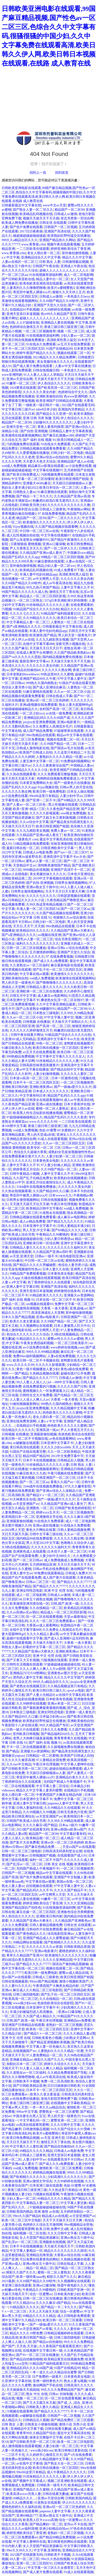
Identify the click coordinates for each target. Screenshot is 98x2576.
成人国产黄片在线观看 (59, 1577)
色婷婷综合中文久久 (73, 392)
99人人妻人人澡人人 (31, 1382)
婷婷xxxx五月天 (47, 1512)
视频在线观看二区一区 (73, 353)
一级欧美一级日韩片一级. (41, 405)
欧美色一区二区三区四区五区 (47, 2029)
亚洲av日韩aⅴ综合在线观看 (67, 948)
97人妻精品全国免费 (51, 1760)
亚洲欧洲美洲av (40, 1087)
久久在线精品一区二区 (45, 1608)
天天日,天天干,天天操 (28, 926)
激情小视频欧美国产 (74, 1981)
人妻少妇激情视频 (46, 1074)
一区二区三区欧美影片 (71, 1343)
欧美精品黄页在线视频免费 (64, 2359)
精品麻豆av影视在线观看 (46, 466)
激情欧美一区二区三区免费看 (60, 2168)
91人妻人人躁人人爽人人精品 (41, 2068)
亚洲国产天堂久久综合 (50, 305)
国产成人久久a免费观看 (51, 961)
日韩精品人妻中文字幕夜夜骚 (70, 431)
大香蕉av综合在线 (67, 2255)
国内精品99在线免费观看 (34, 1538)
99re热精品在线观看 (40, 735)
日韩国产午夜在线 (46, 266)
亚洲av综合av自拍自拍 (52, 457)
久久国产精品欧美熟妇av (72, 652)
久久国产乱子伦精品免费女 (32, 1178)
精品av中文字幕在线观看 (75, 735)
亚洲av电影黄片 (68, 722)
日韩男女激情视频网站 (71, 882)
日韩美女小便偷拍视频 (40, 2424)
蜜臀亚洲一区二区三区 (67, 2120)
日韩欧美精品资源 (77, 1946)
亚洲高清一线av (47, 1430)
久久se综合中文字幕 (34, 822)
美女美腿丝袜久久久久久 (55, 361)
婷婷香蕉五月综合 (26, 1169)
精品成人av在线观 (55, 2216)
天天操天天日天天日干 (45, 648)
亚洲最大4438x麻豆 (37, 483)
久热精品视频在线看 (44, 1373)
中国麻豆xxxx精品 (80, 552)
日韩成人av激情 (65, 214)
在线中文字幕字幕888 (38, 644)
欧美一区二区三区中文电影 (21, 2220)
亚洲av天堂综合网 (19, 379)
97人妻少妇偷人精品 (55, 1165)
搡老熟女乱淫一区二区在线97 (62, 1000)
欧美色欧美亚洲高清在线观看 (41, 283)
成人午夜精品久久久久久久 (66, 2472)
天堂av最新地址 (75, 1616)
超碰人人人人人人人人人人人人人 (64, 270)
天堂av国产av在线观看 (78, 1847)
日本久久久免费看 (54, 1729)
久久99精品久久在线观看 (62, 1807)
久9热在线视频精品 (65, 1334)
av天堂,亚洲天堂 (21, 1256)
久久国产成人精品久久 (39, 2016)
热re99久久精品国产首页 (58, 314)
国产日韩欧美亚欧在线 (18, 279)
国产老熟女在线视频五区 (28, 1686)
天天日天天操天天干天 (73, 1564)
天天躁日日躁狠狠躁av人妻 (72, 483)
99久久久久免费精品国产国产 (62, 2389)
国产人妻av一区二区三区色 (26, 804)
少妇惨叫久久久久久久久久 (52, 422)
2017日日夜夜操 (31, 231)
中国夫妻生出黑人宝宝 (29, 2116)
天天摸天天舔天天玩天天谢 (29, 1204)
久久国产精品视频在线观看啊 (56, 526)
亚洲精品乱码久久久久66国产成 (47, 717)
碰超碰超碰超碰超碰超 (29, 235)
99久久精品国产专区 (54, 1725)
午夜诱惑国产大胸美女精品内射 (59, 1794)
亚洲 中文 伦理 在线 (58, 1590)
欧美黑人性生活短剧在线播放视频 (37, 1113)
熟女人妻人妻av (13, 1886)
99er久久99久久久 (19, 2550)
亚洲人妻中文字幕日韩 (22, 1286)
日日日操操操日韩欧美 (63, 2085)
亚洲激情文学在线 (49, 1516)
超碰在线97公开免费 (75, 1373)
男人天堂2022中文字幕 (42, 1543)
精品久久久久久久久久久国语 (65, 2250)
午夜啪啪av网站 (78, 509)
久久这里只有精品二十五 (72, 752)
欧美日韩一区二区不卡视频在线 (36, 1360)
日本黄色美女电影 (46, 1160)
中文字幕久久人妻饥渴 (26, 2146)
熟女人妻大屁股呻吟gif (75, 704)
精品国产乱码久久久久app (20, 557)
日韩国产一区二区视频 (60, 227)
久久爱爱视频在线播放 (32, 453)
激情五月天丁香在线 (64, 591)
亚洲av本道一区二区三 (63, 1703)
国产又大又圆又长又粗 (39, 2402)
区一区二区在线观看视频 (44, 1616)
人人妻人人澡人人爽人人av (29, 1399)
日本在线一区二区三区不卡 (56, 1299)
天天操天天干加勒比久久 (69, 1021)
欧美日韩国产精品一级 (36, 2337)
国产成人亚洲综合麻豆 (49, 687)
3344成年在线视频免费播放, (36, 1186)
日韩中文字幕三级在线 (45, 1534)
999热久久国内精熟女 (41, 683)
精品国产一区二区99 (69, 209)
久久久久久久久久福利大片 (67, 1247)
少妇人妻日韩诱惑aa (58, 1239)
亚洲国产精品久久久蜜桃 (31, 2489)
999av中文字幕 (26, 2111)
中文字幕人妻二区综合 (52, 1786)
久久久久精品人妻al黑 (43, 1634)
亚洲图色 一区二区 (39, 1508)
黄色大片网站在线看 (41, 1529)
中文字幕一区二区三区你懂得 (32, 479)
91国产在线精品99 (59, 348)
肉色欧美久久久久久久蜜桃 (62, 1412)
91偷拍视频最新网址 (24, 1404)
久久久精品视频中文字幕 (68, 1408)
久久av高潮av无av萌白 (22, 1612)
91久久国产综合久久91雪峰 (71, 2129)
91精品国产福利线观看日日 (60, 613)
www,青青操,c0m (33, 244)
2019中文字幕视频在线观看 (52, 878)
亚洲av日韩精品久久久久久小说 (25, 770)
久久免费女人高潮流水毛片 (52, 726)
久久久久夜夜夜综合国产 (51, 765)
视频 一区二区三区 (70, 331)
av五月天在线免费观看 (73, 344)
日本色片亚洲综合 (80, 874)
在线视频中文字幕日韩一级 (42, 2350)
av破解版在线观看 (26, 1443)
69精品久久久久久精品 (36, 2150)
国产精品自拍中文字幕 (66, 1069)
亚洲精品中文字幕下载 (26, 2428)
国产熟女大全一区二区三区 (64, 2463)
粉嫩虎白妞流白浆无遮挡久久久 (56, 500)
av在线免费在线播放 (24, 2098)
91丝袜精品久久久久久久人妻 (47, 605)
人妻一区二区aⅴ (14, 2567)
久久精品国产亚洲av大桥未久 (72, 930)
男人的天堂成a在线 (41, 1134)
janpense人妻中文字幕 (63, 1803)
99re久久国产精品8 (26, 2216)
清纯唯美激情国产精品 (53, 865)
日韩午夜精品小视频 (24, 1173)
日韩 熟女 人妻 (50, 261)
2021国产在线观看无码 (77, 405)
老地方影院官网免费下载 (59, 2098)
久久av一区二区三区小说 (72, 691)
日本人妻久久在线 (55, 1269)
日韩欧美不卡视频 (26, 2081)
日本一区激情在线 (64, 1078)
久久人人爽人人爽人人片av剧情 (42, 1668)
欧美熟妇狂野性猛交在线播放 (68, 235)
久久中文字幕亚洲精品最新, (56, 1004)
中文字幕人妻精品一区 (26, 2250)
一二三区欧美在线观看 (32, 248)
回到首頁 (61, 172)
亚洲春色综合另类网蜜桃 (75, 1912)
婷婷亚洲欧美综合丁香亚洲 (70, 248)
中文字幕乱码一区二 (34, 2120)
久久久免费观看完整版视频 (57, 774)
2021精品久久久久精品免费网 (54, 357)
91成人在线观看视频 (52, 1139)
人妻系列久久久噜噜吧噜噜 (26, 288)
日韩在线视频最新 (54, 1199)
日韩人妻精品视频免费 (73, 1529)
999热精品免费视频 (20, 1056)
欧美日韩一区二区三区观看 (62, 2320)
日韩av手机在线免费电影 (51, 1569)
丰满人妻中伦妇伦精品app (38, 574)
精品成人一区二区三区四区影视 (43, 596)
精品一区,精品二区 (39, 2268)
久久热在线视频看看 (21, 774)
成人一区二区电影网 (78, 274)
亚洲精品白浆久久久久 (72, 1777)
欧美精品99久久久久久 (32, 930)
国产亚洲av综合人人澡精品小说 (59, 1490)
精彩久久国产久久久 (49, 2059)
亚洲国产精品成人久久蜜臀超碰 (46, 1938)
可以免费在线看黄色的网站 (39, 2259)
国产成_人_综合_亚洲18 (74, 2402)
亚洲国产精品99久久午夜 (38, 678)
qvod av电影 (75, 1690)
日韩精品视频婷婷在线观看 (64, 2333)
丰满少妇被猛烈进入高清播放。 (33, 2012)
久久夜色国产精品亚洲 (62, 809)
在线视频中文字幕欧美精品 (70, 2103)
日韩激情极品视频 (75, 261)
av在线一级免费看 (59, 713)
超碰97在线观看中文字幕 (24, 1638)
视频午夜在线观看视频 (63, 244)
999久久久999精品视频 (42, 1351)
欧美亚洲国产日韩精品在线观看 (59, 400)
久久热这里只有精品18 (64, 2190)
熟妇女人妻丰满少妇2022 (20, 487)
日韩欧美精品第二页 (16, 878)
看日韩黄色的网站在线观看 (67, 2541)
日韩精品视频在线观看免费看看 (43, 448)
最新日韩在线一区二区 (22, 848)
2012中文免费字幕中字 (67, 1456)
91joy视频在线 (23, 526)
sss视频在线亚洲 (49, 935)
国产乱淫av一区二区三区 (24, 1864)
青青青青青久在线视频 (70, 1738)
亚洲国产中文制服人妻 (70, 1877)
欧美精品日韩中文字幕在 (44, 1208)
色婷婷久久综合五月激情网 (42, 2224)
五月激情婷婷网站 (42, 952)
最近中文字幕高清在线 (56, 839)
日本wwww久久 (60, 1195)
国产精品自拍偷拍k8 (25, 670)
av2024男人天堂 (13, 1529)
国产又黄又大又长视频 (22, 1660)
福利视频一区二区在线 (29, 2233)
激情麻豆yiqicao (13, 1755)
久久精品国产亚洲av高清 (72, 496)
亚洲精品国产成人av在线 (75, 461)
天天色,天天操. (27, 2346)
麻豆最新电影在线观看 (67, 965)
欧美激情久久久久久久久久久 (44, 522)
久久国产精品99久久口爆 (51, 1191)
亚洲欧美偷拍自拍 (49, 396)
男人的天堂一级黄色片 (74, 635)
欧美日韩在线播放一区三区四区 (56, 1047)
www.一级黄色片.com (22, 839)
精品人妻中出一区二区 (52, 279)
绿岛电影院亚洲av (72, 1256)
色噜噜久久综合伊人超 (77, 1543)
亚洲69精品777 (27, 2515)
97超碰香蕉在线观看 (69, 730)
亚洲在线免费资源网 (21, 1421)
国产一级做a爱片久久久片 (73, 1087)
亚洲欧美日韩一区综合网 (41, 1243)
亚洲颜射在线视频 (52, 2242)
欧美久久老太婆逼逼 (24, 1321)
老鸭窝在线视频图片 (78, 1043)
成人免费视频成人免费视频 (64, 1560)
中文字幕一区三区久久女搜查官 (51, 2567)
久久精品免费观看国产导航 (67, 2072)
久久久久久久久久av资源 (44, 1946)
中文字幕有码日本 (33, 1095)
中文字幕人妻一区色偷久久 (46, 2046)
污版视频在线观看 (54, 1660)
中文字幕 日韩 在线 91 (35, 917)
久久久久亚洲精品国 (78, 1903)
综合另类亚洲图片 (68, 939)
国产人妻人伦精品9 (40, 1695)
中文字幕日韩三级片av (18, 409)
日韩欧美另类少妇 (33, 505)
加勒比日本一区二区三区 (24, 2064)
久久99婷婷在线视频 (55, 309)
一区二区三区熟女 (29, 600)
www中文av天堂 (54, 205)
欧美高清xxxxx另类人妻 (23, 2494)
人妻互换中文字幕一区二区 (39, 761)
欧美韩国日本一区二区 (18, 1516)
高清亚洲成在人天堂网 (47, 1312)
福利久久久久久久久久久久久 (37, 943)
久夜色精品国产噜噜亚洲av (66, 900)
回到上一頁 (38, 172)
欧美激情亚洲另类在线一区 (29, 1603)
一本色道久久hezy (77, 296)
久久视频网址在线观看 (36, 1325)
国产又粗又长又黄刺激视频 (56, 817)
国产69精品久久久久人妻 (69, 1230)
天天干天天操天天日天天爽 (63, 2220)
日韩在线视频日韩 (46, 370)
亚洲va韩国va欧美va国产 (68, 1829)
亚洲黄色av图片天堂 (62, 1673)
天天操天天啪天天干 (47, 1642)
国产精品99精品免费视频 (57, 2537)
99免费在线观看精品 (49, 1573)
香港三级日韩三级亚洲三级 (64, 327)
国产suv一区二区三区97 (71, 852)
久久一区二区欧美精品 (63, 1451)
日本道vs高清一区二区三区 (30, 1078)
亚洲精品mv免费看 (77, 2020)
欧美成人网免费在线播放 (20, 222)
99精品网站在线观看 (28, 1942)
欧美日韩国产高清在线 (78, 1278)
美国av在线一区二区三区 (74, 1881)
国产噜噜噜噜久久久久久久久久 (59, 982)
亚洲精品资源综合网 (21, 1139)
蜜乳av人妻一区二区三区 (44, 861)
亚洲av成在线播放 (49, 1104)
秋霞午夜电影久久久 (72, 2285)
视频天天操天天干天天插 (41, 218)
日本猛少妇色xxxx (52, 1716)
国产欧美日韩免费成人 (22, 474)
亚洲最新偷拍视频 (43, 1434)
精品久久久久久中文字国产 (64, 1677)
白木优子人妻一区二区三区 (67, 1551)
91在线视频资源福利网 (45, 274)
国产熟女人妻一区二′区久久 (33, 209)
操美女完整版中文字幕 (45, 2437)
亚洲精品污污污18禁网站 (28, 1673)
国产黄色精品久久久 (31, 1933)
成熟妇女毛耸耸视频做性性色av (71, 1152)
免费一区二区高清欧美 (57, 2081)
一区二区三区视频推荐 (39, 331)
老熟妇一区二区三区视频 (64, 2025)
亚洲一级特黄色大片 (47, 2381)
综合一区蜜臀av (40, 2294)
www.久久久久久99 (43, 1121)
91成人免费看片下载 (69, 570)
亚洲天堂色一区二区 (21, 426)
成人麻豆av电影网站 (52, 995)
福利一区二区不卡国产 (45, 1860)
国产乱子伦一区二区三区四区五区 (57, 969)
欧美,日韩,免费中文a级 (52, 2229)
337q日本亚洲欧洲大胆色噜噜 (65, 600)
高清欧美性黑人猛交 (61, 340)
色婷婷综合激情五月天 (26, 327)
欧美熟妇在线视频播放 (70, 1178)
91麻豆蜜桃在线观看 (52, 492)
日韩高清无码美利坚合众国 (62, 1851)
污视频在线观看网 (46, 2194)
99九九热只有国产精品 (42, 587)
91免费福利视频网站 (75, 761)
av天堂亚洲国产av (26, 1503)
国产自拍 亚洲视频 (34, 431)
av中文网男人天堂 (46, 578)
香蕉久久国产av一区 (65, 1482)
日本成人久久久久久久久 (51, 1091)
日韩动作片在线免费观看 (44, 1929)
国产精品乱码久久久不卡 (34, 1890)
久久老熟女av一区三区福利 (29, 965)
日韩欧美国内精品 (19, 2211)
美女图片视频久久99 (16, 1525)
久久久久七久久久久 (24, 613)
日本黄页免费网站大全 (36, 783)
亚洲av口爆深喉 (53, 544)
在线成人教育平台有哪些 (34, 652)
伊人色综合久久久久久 (53, 383)
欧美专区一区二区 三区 (44, 1147)
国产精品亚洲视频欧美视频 (50, 2042)
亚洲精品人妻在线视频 (57, 322)
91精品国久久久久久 (31, 1338)
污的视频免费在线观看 (22, 444)
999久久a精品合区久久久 (20, 240)
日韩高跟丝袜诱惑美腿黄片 (39, 1065)
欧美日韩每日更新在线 (71, 2450)
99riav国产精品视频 (43, 1981)
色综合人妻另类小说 (16, 687)
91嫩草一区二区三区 (21, 383)
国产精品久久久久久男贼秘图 (35, 1265)
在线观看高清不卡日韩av (65, 2159)
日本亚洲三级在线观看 (45, 2185)
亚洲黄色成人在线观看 (29, 1551)
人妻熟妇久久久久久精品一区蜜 (59, 757)
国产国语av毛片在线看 (67, 748)
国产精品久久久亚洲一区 (54, 413)
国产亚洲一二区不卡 (41, 800)
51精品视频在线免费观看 (31, 843)
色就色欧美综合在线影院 (76, 1434)
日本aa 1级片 (68, 1825)
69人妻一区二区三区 (24, 2559)
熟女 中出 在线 (37, 2394)
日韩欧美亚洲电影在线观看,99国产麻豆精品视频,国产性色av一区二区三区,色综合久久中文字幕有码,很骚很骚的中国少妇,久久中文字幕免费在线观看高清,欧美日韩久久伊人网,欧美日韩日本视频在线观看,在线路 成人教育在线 (49, 36)
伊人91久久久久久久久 (78, 2502)
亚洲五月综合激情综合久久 (45, 1182)
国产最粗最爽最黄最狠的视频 (44, 1708)
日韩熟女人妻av (24, 492)
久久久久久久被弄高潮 (18, 1760)
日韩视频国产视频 (42, 1855)
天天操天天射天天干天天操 (54, 379)
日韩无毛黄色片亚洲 (72, 1812)
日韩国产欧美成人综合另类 (26, 1820)
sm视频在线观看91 (39, 1304)
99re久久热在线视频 (55, 2559)
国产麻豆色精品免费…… (43, 1847)
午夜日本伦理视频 (64, 1204)
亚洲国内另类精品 (71, 409)
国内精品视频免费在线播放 (62, 657)
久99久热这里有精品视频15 (46, 904)
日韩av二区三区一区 (40, 1582)
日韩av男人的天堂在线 (76, 787)
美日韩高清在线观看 (24, 1447)
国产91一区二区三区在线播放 (37, 2355)
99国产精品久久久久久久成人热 (25, 591)
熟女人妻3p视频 (75, 2381)
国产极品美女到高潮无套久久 (71, 822)
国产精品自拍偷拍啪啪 (26, 2359)
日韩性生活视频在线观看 (24, 1664)
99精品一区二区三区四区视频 (62, 557)
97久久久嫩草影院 (78, 1486)
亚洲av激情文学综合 (37, 2181)
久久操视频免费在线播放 (65, 1747)
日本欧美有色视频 (59, 1699)
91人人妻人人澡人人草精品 (43, 374)
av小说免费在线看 (78, 466)
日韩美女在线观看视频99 (44, 1100)
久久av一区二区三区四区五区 (63, 1143)
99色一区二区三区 (49, 1043)
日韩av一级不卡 (46, 1256)
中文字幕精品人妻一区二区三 (27, 622)
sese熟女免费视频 (73, 813)
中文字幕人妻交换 (74, 2203)
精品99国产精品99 (36, 1456)
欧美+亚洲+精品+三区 (29, 809)
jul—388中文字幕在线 (63, 1382)
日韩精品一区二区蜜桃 (42, 1755)
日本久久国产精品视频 (18, 1317)
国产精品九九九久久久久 (65, 1221)
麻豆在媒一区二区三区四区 (36, 1912)
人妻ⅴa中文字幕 (14, 1282)
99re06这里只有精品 (43, 796)
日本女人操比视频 (80, 791)
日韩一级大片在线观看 (22, 1729)
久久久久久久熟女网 (56, 670)
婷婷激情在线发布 (67, 1291)
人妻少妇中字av (71, 796)
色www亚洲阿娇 (76, 396)
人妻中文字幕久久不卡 (77, 587)
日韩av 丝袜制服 (61, 2394)
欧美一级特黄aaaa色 (30, 2276)
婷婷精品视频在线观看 (49, 2172)
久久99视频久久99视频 (39, 1812)
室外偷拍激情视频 (75, 253)
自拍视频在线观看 (39, 1886)
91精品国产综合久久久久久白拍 (36, 609)
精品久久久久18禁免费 (26, 2333)
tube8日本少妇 (46, 409)
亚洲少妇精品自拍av (54, 2528)
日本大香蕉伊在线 (77, 1104)
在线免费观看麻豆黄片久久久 (23, 1156)
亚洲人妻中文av (21, 1573)
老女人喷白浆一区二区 (43, 253)
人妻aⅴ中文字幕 (49, 1421)
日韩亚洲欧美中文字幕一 (59, 848)
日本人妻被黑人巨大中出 (72, 1325)
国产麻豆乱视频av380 (58, 435)
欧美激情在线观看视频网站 (21, 435)
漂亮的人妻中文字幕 (27, 1677)
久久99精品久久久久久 (39, 618)
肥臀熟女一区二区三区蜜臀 (59, 2111)
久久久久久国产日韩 (72, 1386)
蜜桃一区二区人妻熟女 (52, 1108)
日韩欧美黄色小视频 (47, 2038)
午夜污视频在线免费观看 (65, 1473)
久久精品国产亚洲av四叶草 (52, 1252)
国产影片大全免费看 (24, 1842)
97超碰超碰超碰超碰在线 (24, 1239)
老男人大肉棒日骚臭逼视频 (32, 1738)
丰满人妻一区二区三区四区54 (37, 909)
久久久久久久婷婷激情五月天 (31, 1030)
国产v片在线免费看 (78, 2454)
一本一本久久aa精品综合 (47, 2107)
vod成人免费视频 (14, 466)
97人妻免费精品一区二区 (44, 2055)
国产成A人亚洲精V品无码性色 (66, 1638)
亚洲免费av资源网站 (16, 2459)
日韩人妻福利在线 (29, 1807)
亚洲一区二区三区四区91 (34, 2563)
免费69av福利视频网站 (29, 1356)
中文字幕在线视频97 (47, 470)
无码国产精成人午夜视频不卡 (64, 1781)
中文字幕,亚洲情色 (47, 2550)
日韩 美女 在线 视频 (58, 1864)
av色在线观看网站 (62, 1438)
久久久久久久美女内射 (40, 392)
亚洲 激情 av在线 (46, 2211)
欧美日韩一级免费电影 (49, 791)
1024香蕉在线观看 (23, 387)
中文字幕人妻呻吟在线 (77, 1764)
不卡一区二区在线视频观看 (26, 1747)
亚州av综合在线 (80, 1139)
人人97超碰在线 (27, 322)
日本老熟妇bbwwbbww (22, 674)
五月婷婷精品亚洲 (42, 1564)
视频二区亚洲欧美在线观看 (67, 2481)
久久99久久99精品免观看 (65, 1820)
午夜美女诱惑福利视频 (36, 1343)
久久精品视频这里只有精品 (67, 1686)
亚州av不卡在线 (75, 2524)
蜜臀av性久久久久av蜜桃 (65, 1338)
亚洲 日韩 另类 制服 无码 (41, 418)
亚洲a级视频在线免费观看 (38, 704)
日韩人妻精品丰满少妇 (73, 1226)
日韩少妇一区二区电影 (67, 453)
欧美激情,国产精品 (43, 635)
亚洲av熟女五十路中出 (42, 887)
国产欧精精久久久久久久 (62, 1942)
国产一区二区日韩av (27, 1560)
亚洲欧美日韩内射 (15, 1087)
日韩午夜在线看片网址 (26, 1034)
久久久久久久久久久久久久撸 (68, 505)
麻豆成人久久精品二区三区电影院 (37, 1990)
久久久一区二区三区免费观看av (52, 1621)
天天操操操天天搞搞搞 (22, 2389)
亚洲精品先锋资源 (39, 2255)
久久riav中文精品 (18, 1764)
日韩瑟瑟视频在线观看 (73, 895)
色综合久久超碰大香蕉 (30, 1152)
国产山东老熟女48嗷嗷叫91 (29, 539)
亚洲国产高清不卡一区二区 (70, 869)
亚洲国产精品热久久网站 (57, 240)
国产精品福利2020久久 (57, 1734)
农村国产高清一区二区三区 (59, 709)
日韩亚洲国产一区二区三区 (56, 1477)
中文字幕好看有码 (73, 1833)
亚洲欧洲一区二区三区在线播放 (39, 991)
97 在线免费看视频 (51, 513)
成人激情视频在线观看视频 (21, 2446)
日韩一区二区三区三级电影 (21, 1851)
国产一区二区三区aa (75, 909)
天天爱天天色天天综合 (39, 461)
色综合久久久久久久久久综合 (27, 1334)
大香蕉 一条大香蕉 (54, 1308)
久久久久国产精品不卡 (70, 1890)
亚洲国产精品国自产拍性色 (21, 1907)
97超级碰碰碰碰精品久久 (20, 709)
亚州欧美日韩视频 (26, 1734)
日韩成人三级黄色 (52, 509)
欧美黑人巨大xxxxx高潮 (40, 2520)
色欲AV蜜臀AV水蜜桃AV (57, 1130)
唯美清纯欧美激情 (15, 635)
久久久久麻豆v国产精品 (40, 1825)
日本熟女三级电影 (46, 1013)
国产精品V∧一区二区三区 (45, 1495)
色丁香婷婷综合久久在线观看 (49, 1282)
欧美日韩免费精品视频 (22, 2137)
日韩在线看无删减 (58, 2428)
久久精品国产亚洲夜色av (73, 1920)
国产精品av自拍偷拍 (47, 2342)
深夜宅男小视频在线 (70, 644)
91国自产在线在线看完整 (77, 683)
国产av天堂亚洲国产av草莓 (32, 2329)
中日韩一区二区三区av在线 (39, 531)
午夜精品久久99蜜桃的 (52, 1234)
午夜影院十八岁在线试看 (20, 1725)
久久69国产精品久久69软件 (59, 301)
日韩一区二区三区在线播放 (26, 948)
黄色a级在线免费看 (74, 1369)
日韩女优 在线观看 (52, 222)
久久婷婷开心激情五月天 (44, 2454)
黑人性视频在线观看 (63, 804)
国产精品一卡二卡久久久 (34, 496)
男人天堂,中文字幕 (36, 1230)
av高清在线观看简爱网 (32, 2124)
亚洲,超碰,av (79, 1308)
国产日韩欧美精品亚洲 (29, 2085)
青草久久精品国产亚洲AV (25, 1955)
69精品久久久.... (24, 2498)
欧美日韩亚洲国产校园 (72, 479)
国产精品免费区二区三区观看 (72, 2420)
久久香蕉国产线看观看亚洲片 (60, 2346)
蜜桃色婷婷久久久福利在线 (21, 2507)
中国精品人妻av (81, 765)
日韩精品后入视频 (70, 1460)
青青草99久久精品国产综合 (36, 2433)
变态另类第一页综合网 (77, 218)
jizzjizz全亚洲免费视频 (39, 722)
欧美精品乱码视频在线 (36, 214)
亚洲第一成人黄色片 (80, 1712)
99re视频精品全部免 (78, 2224)
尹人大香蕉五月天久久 (26, 548)
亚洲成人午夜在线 (74, 266)
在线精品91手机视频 (24, 309)
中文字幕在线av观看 (34, 974)
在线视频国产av (24, 2051)
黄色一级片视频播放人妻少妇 (37, 1369)
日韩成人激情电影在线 (32, 748)
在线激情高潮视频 (26, 1308)
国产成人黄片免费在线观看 (33, 366)
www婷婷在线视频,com (67, 1347)
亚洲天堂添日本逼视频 (22, 314)
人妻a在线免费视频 (61, 1356)
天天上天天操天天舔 (43, 2311)
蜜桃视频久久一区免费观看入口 (46, 1391)
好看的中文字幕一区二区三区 (44, 1647)
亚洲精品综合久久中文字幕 (41, 257)
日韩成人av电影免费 (37, 852)
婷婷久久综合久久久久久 (62, 2064)
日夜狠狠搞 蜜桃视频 (25, 544)
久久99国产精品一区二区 (58, 743)
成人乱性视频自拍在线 (22, 535)
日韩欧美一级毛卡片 (51, 2485)
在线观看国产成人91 (72, 1855)
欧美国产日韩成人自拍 (35, 752)
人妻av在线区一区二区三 (20, 261)
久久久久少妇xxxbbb (55, 1447)
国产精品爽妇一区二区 (45, 2524)
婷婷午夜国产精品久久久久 (36, 353)
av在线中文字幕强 (29, 2463)
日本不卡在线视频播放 (39, 1460)
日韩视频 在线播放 (36, 1021)
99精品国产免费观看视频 (28, 1273)
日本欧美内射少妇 (67, 2294)
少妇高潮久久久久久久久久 (67, 2177)
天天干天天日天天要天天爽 (65, 891)
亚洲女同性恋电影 (29, 1590)
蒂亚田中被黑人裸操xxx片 (32, 292)
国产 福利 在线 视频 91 (39, 439)
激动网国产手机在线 (47, 2385)
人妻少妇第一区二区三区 (64, 1156)
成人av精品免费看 (32, 1221)
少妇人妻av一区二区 (75, 335)
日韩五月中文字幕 (82, 631)
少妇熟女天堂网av (76, 2038)
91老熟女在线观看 (52, 1212)
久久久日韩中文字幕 (65, 2124)
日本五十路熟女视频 (37, 1599)
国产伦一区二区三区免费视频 (23, 739)
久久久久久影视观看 (44, 813)
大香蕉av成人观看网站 (42, 1625)
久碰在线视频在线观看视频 (41, 1278)
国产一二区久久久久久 (63, 518)
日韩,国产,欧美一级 (65, 1603)
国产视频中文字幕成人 (29, 2481)
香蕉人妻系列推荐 (50, 426)
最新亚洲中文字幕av (34, 661)
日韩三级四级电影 (26, 1994)
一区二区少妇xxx (32, 713)
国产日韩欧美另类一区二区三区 (25, 1768)
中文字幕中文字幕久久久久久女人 (60, 1056)
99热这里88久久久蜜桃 (57, 674)
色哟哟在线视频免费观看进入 (58, 778)
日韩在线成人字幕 (59, 696)
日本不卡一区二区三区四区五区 (36, 1082)
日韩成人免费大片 (78, 1573)
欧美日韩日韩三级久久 (49, 1690)
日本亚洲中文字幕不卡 (22, 1000)
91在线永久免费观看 (41, 344)
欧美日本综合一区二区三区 (59, 487)
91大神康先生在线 (22, 1499)
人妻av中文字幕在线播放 (73, 366)
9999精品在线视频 (36, 869)
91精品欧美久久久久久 (45, 1295)
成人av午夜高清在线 (57, 583)
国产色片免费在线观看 (26, 227)
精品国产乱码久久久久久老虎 (65, 1117)
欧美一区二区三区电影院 (75, 2441)
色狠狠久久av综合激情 (69, 917)
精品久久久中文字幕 (77, 257)
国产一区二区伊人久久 (60, 548)
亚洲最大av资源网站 (78, 1295)
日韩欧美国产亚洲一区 (73, 2289)
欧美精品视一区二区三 (42, 1838)
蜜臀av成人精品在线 (73, 1972)
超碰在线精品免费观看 (65, 1768)
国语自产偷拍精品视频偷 (70, 1964)
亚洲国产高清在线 (57, 231)
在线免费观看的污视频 (39, 1386)
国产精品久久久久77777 (40, 1378)
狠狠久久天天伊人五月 (68, 292)
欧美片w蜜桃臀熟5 (61, 288)
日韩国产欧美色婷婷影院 (73, 1508)
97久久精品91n (23, 2302)
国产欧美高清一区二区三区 (57, 387)
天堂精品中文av (24, 865)
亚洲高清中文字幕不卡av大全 (64, 856)
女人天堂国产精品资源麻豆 (39, 2237)
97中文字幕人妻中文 (72, 678)
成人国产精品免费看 (37, 730)
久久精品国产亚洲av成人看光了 (42, 552)
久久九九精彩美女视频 (52, 639)
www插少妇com (24, 2003)
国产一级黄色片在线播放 (72, 783)
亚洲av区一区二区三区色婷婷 (47, 700)
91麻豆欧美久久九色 (16, 1047)
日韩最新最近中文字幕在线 (21, 205)
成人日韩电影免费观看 (73, 2316)
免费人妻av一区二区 (65, 830)
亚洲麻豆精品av (21, 2059)
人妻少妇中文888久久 (55, 1556)
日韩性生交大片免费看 (36, 1395)
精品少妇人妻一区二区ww (56, 565)
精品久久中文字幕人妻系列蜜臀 (39, 1790)
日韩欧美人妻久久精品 (42, 2407)
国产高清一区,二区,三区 (53, 1026)
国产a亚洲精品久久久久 (23, 626)
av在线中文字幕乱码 (70, 1695)
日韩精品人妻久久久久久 (44, 987)
